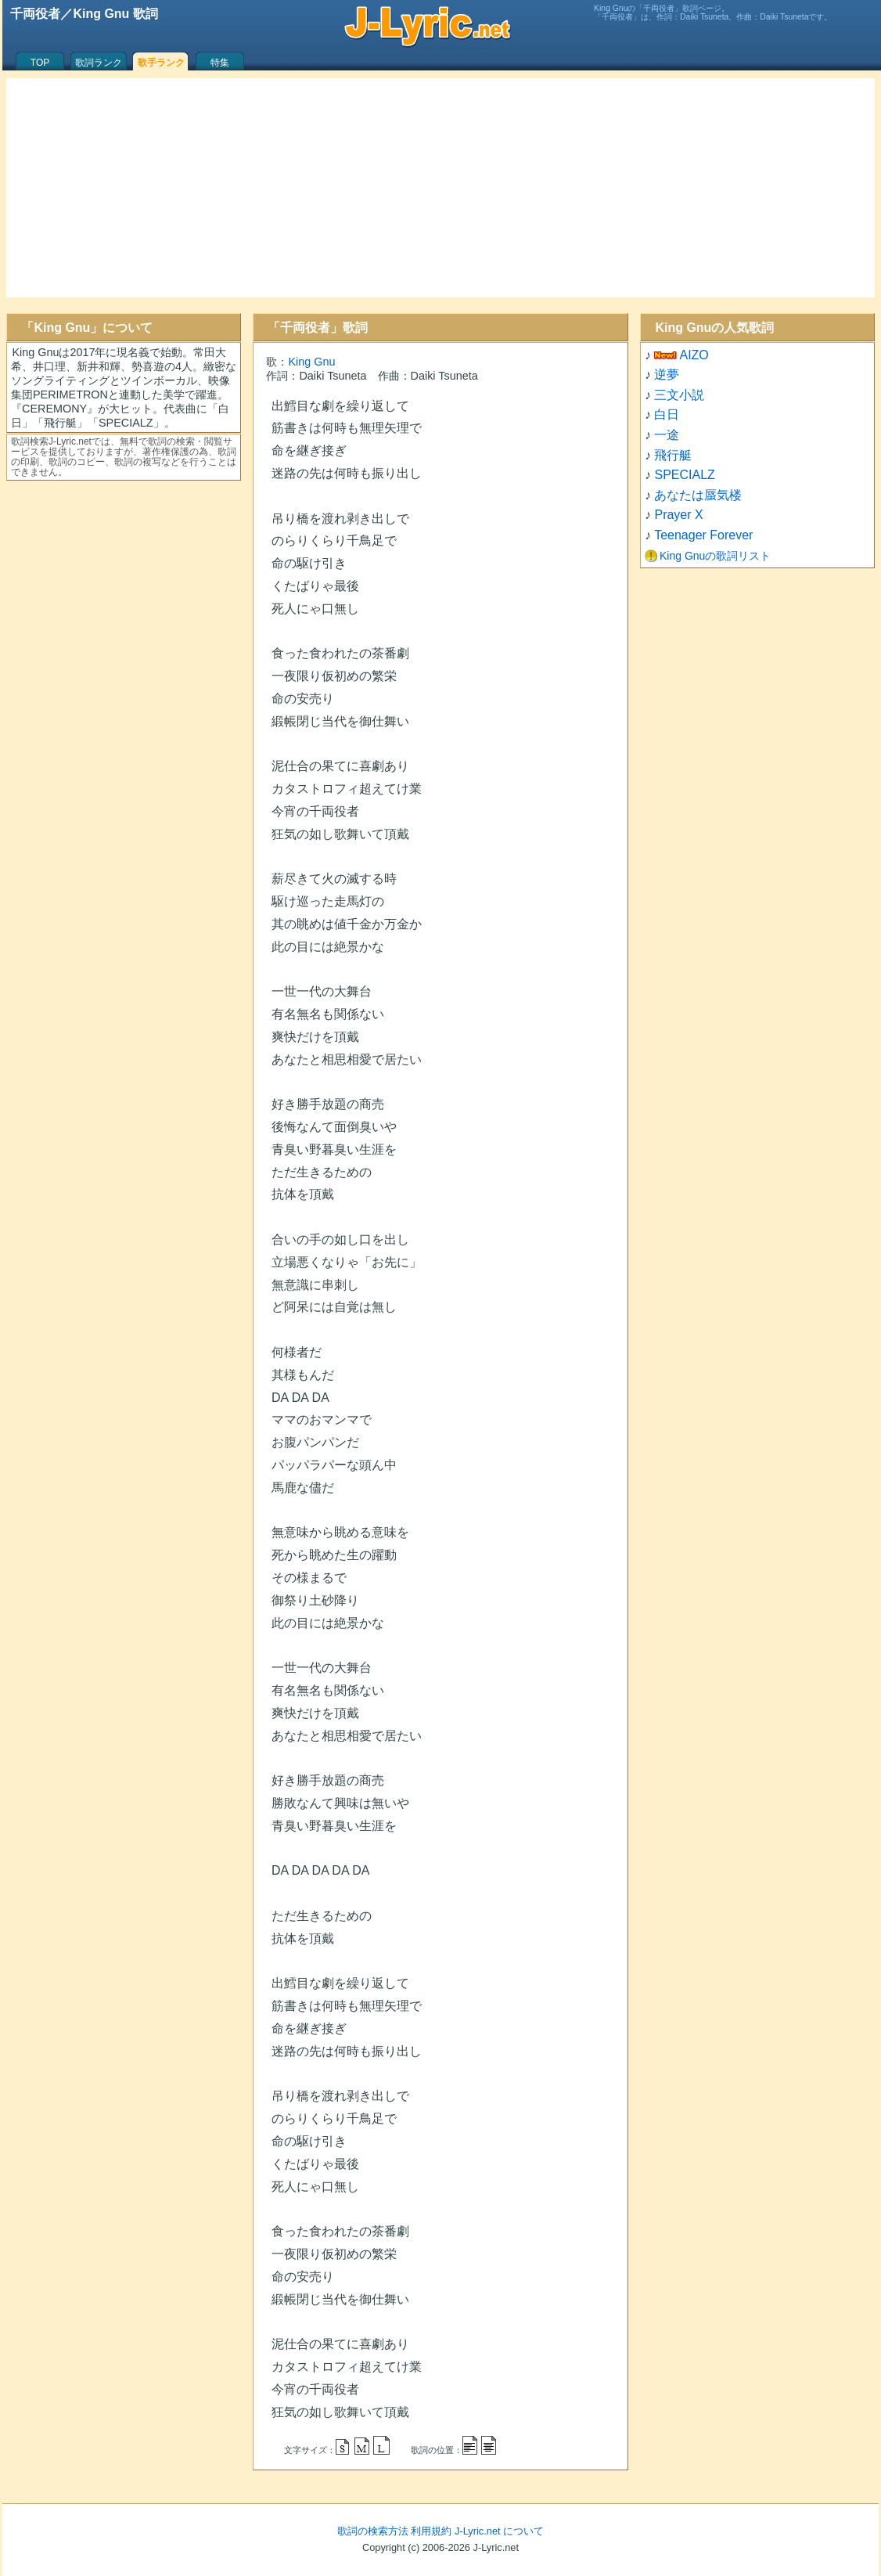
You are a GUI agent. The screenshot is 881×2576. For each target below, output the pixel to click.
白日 (666, 414)
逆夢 (666, 374)
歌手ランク (161, 62)
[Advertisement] (440, 187)
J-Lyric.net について (499, 2531)
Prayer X (678, 514)
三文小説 (679, 395)
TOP (40, 62)
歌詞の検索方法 (372, 2531)
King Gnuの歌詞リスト (715, 555)
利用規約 (431, 2531)
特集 (219, 62)
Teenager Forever (703, 535)
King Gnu (311, 361)
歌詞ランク (98, 62)
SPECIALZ (684, 474)
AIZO (693, 355)
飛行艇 (673, 455)
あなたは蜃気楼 (698, 495)
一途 (666, 434)
